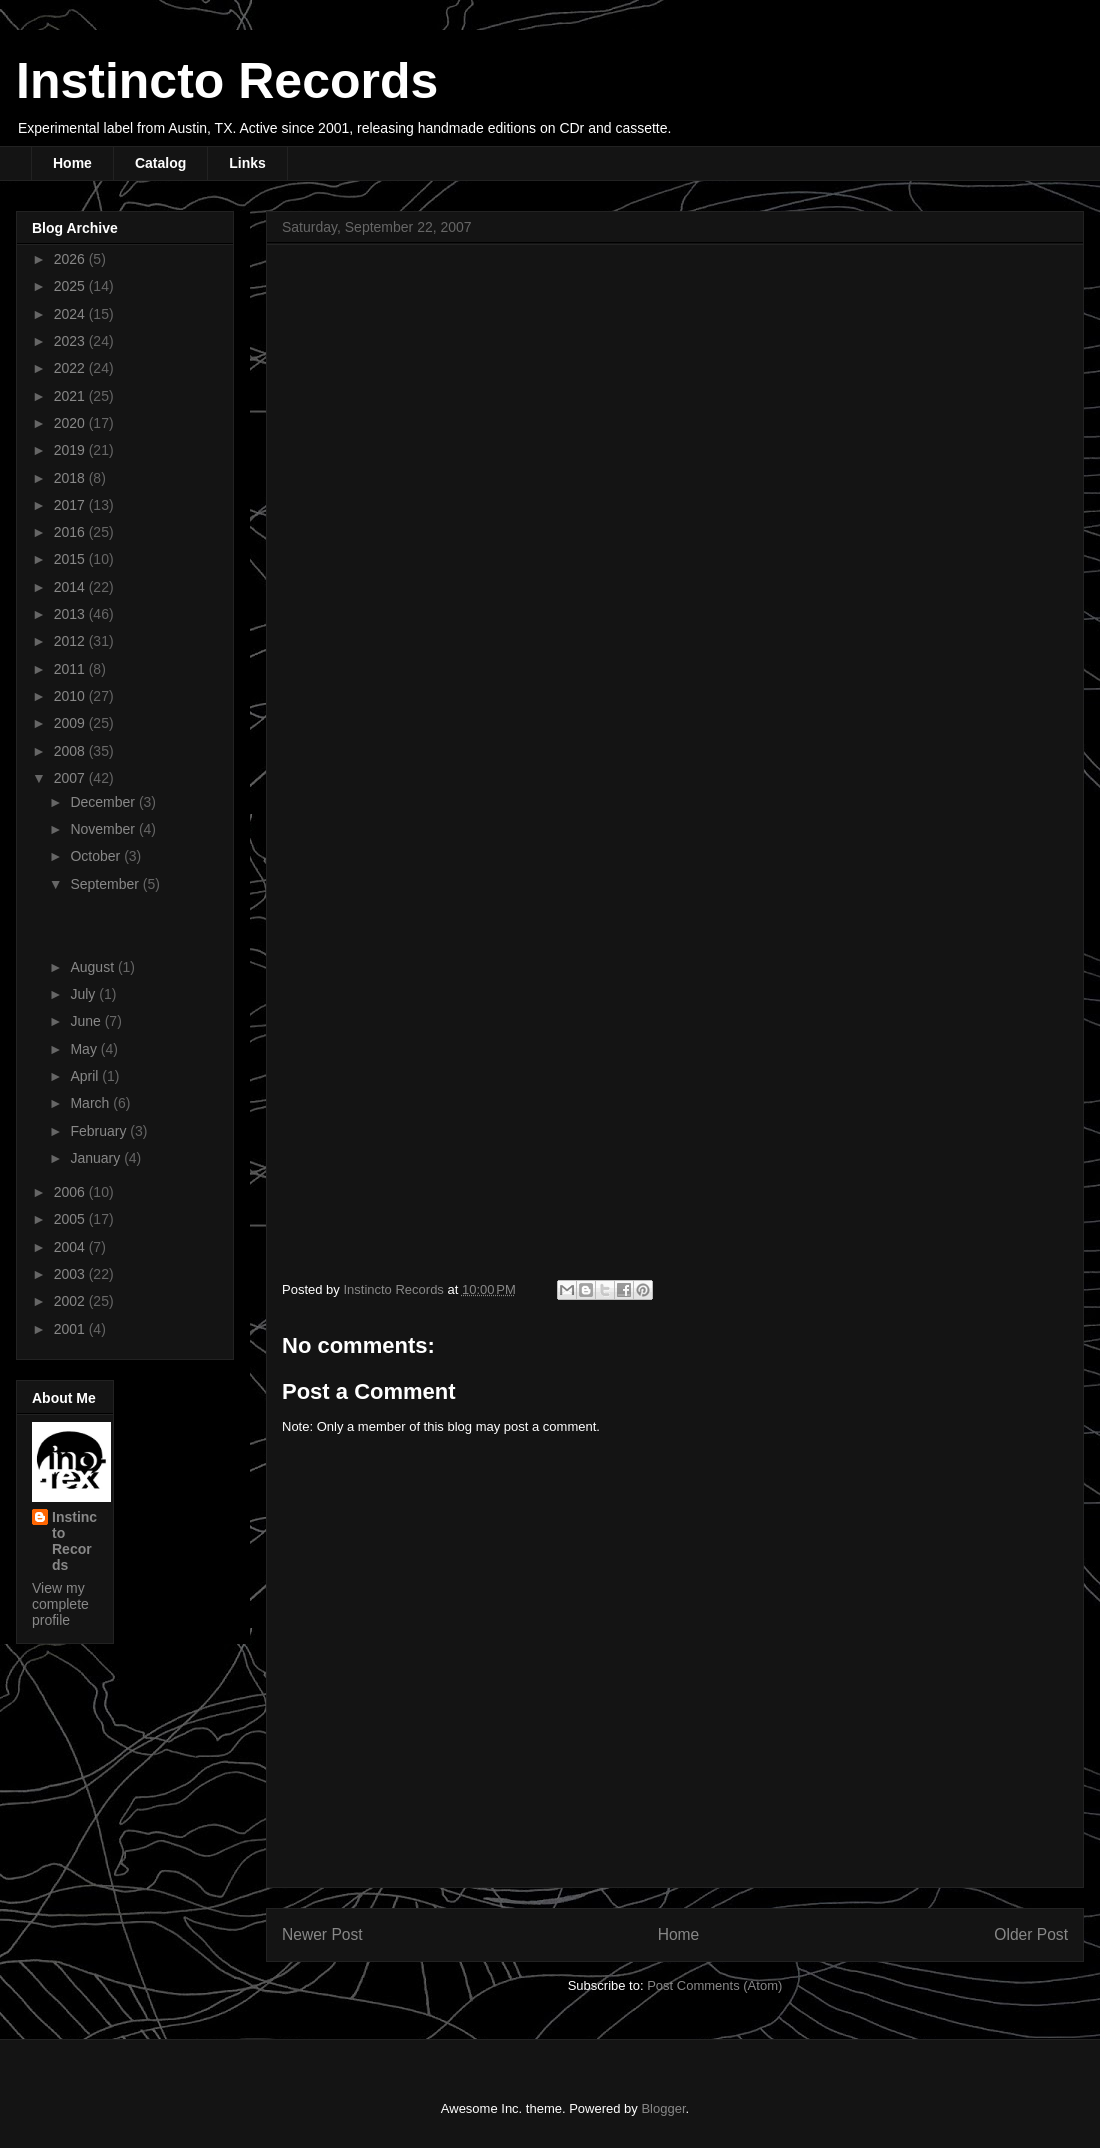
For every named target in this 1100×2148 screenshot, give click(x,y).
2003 (71, 1274)
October (97, 856)
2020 (71, 423)
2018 (71, 478)
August (93, 967)
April (86, 1076)
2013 (71, 614)
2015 (71, 559)
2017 (71, 505)
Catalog (160, 163)
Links (247, 163)
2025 (71, 286)
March (91, 1103)
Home (72, 163)
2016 (71, 532)
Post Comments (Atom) (714, 1985)
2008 (71, 751)
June (87, 1021)
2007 (71, 778)
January (97, 1158)
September (106, 884)
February (100, 1131)
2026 (71, 259)
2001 (71, 1329)
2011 (71, 669)
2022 (71, 368)
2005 (71, 1219)
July (84, 994)
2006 (71, 1192)
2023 (71, 341)
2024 (71, 314)
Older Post (1031, 1934)
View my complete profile (60, 1604)
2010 (71, 696)
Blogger (663, 2108)
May (85, 1049)
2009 (71, 723)
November (104, 829)
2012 (71, 641)
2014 (71, 587)
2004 (71, 1247)
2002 (71, 1301)
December (104, 802)
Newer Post (322, 1934)
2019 (71, 450)
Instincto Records (227, 81)
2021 (71, 396)
